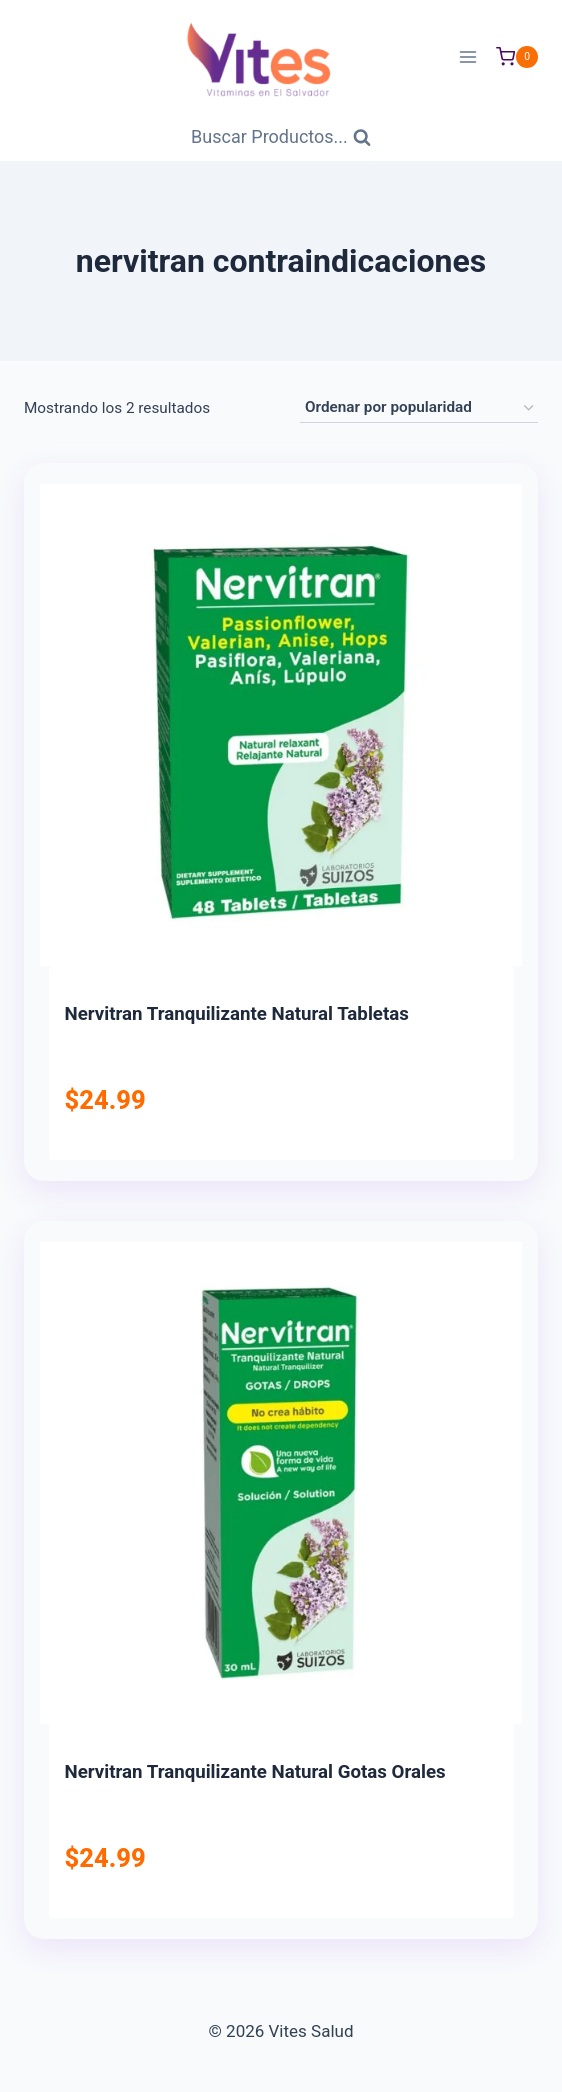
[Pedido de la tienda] (419, 408)
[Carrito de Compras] (517, 57)
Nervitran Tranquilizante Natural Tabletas (237, 1014)
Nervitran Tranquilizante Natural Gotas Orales (255, 1772)
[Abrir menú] (467, 56)
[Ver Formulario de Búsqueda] (281, 137)
